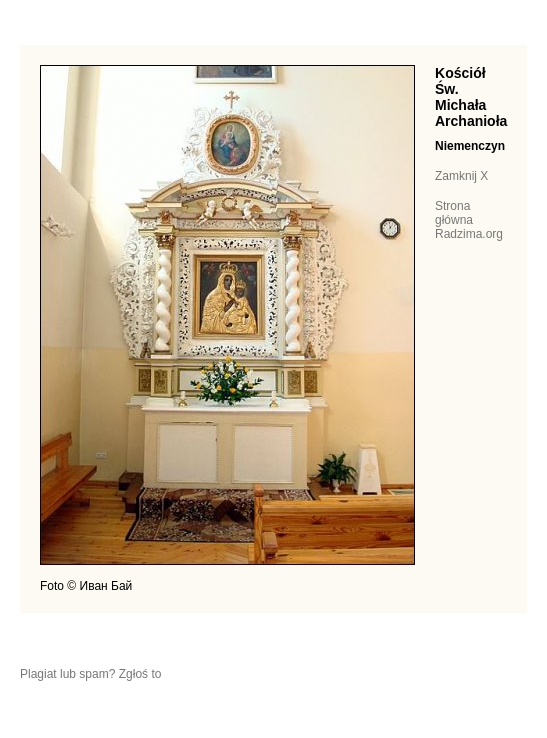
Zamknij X (461, 176)
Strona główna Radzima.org (469, 220)
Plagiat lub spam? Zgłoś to (90, 674)
